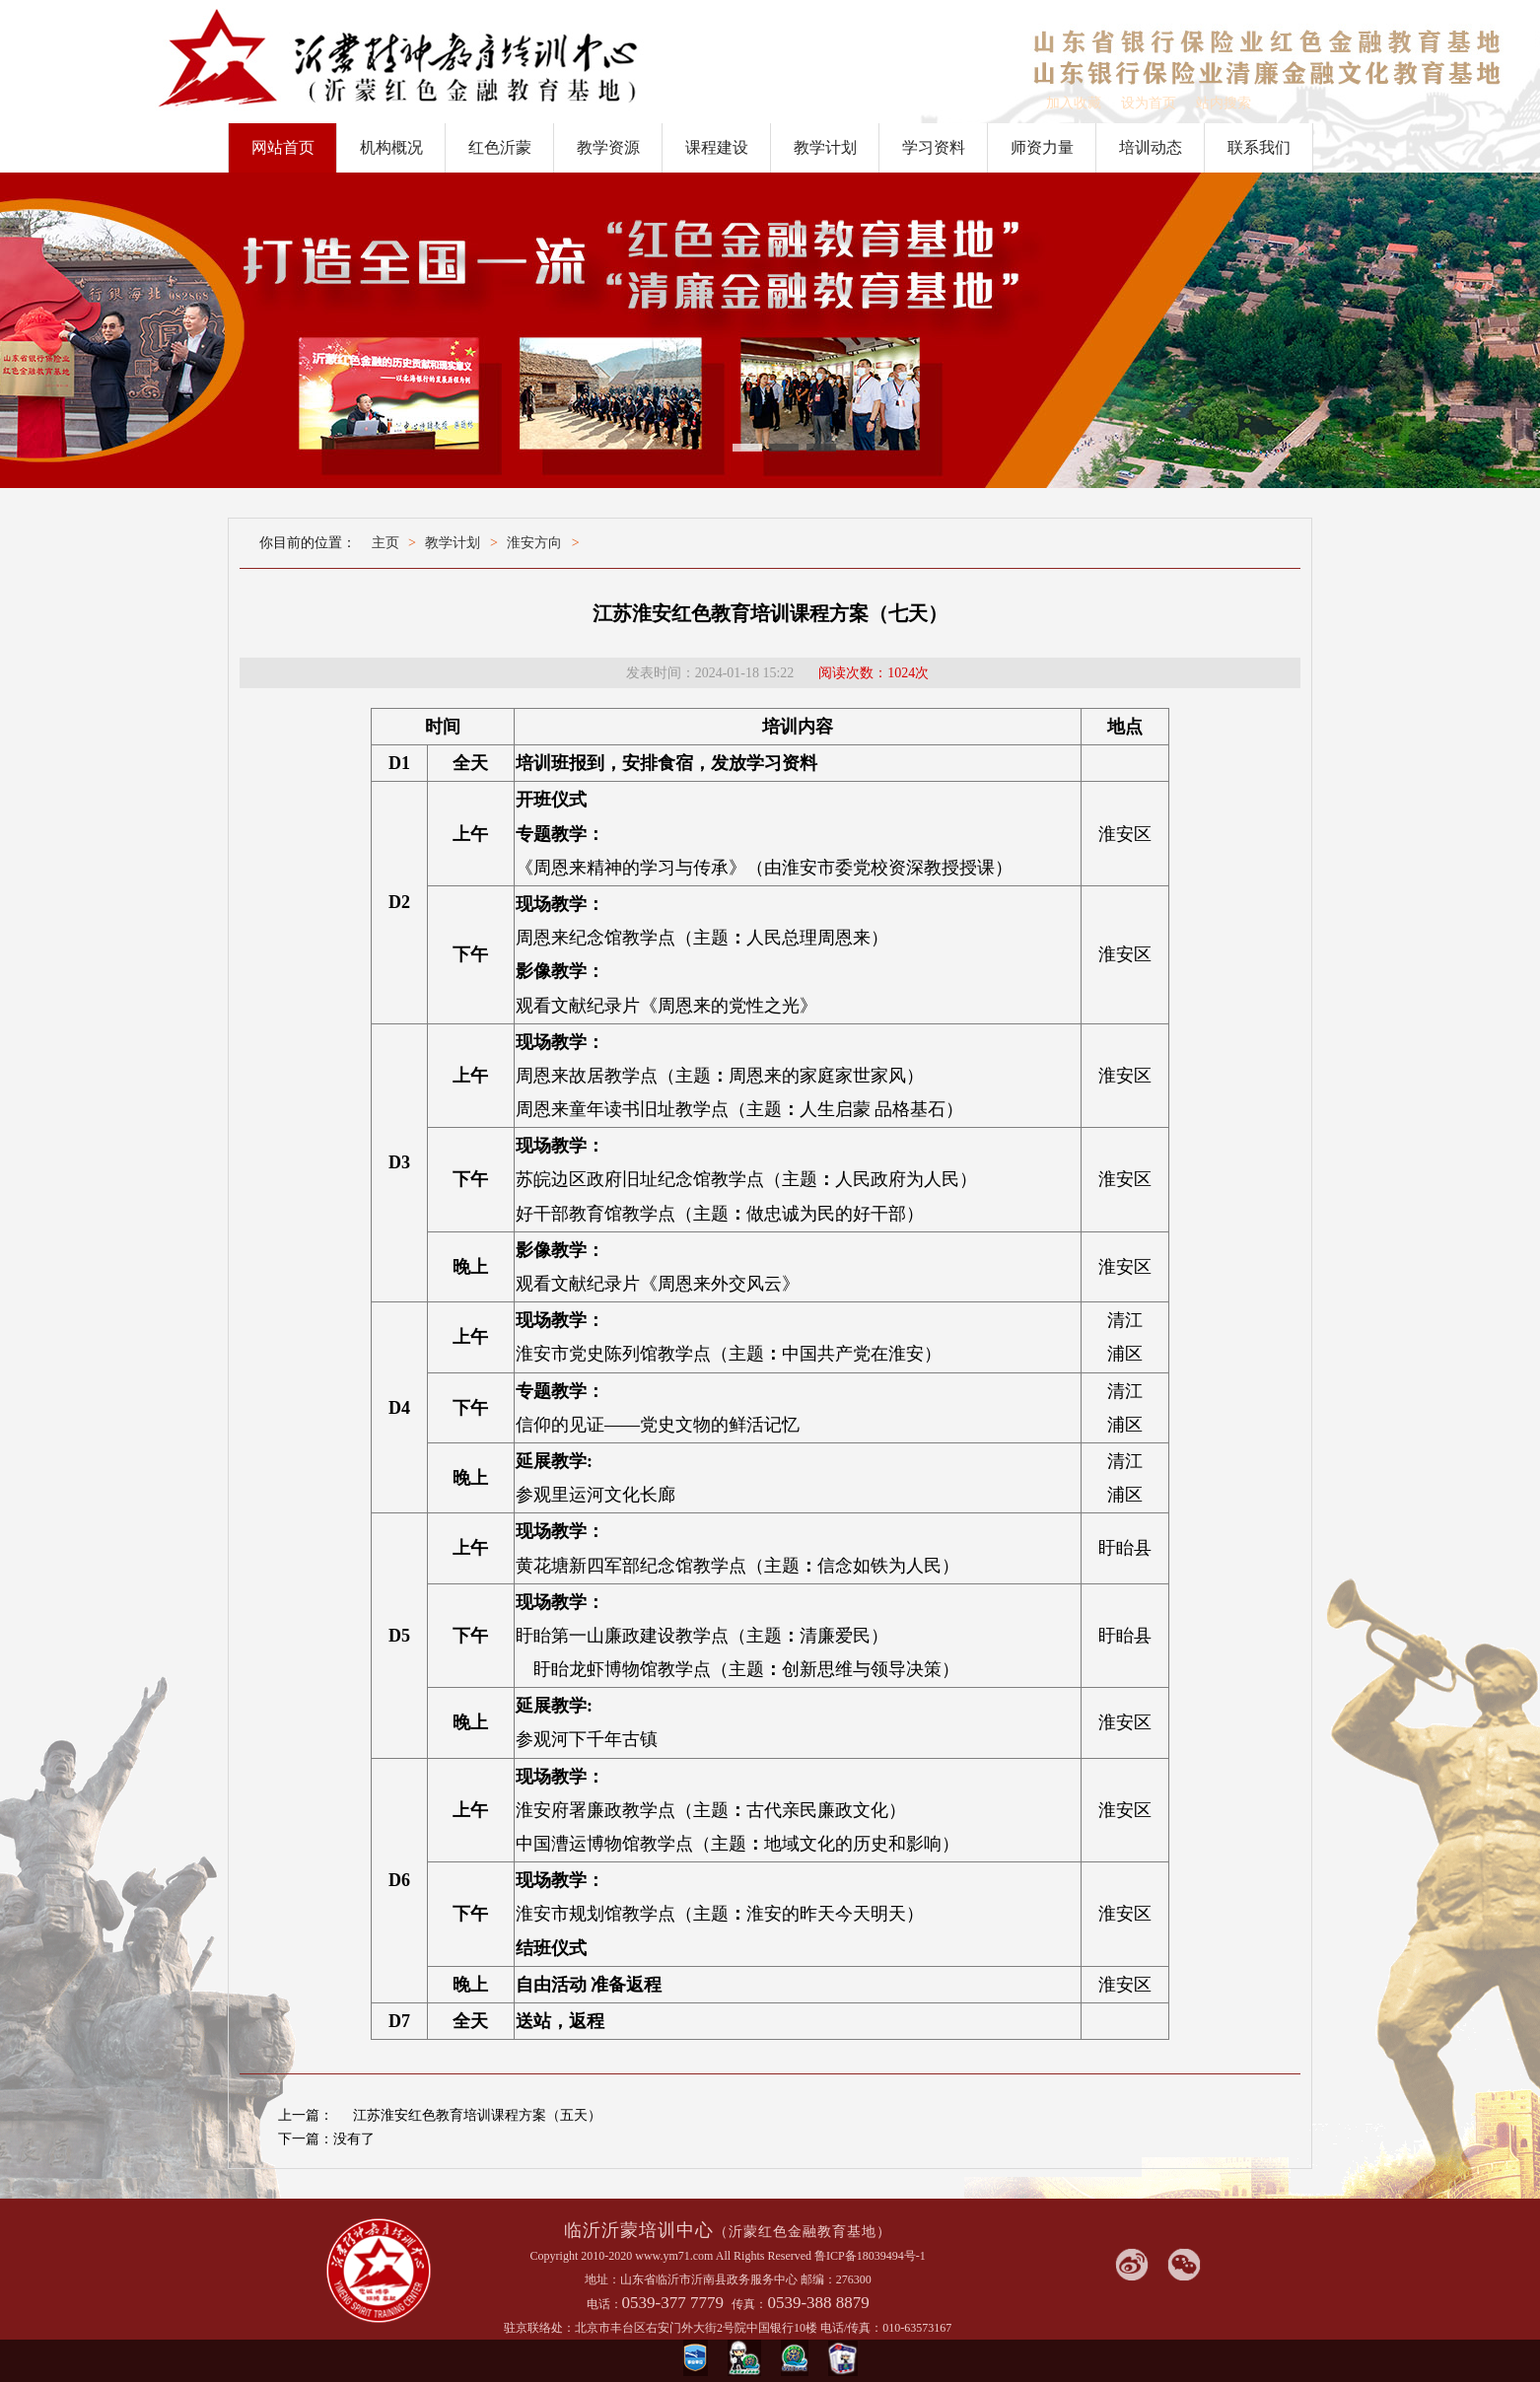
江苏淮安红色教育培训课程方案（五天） (477, 2115)
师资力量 (1042, 147)
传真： (749, 2304)
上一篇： (305, 2115)
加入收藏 (1073, 103)
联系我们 (1259, 147)
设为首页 (1148, 103)
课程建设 (716, 147)
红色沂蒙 (499, 147)
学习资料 (933, 147)
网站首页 (283, 147)
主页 (385, 542)
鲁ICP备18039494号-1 (870, 2256)
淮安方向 (534, 542)
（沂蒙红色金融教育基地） (802, 2231)
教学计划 (825, 147)
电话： (604, 2304)
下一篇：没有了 (326, 2139)
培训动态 (1150, 147)
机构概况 (391, 147)
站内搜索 (1223, 103)
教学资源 (608, 147)
